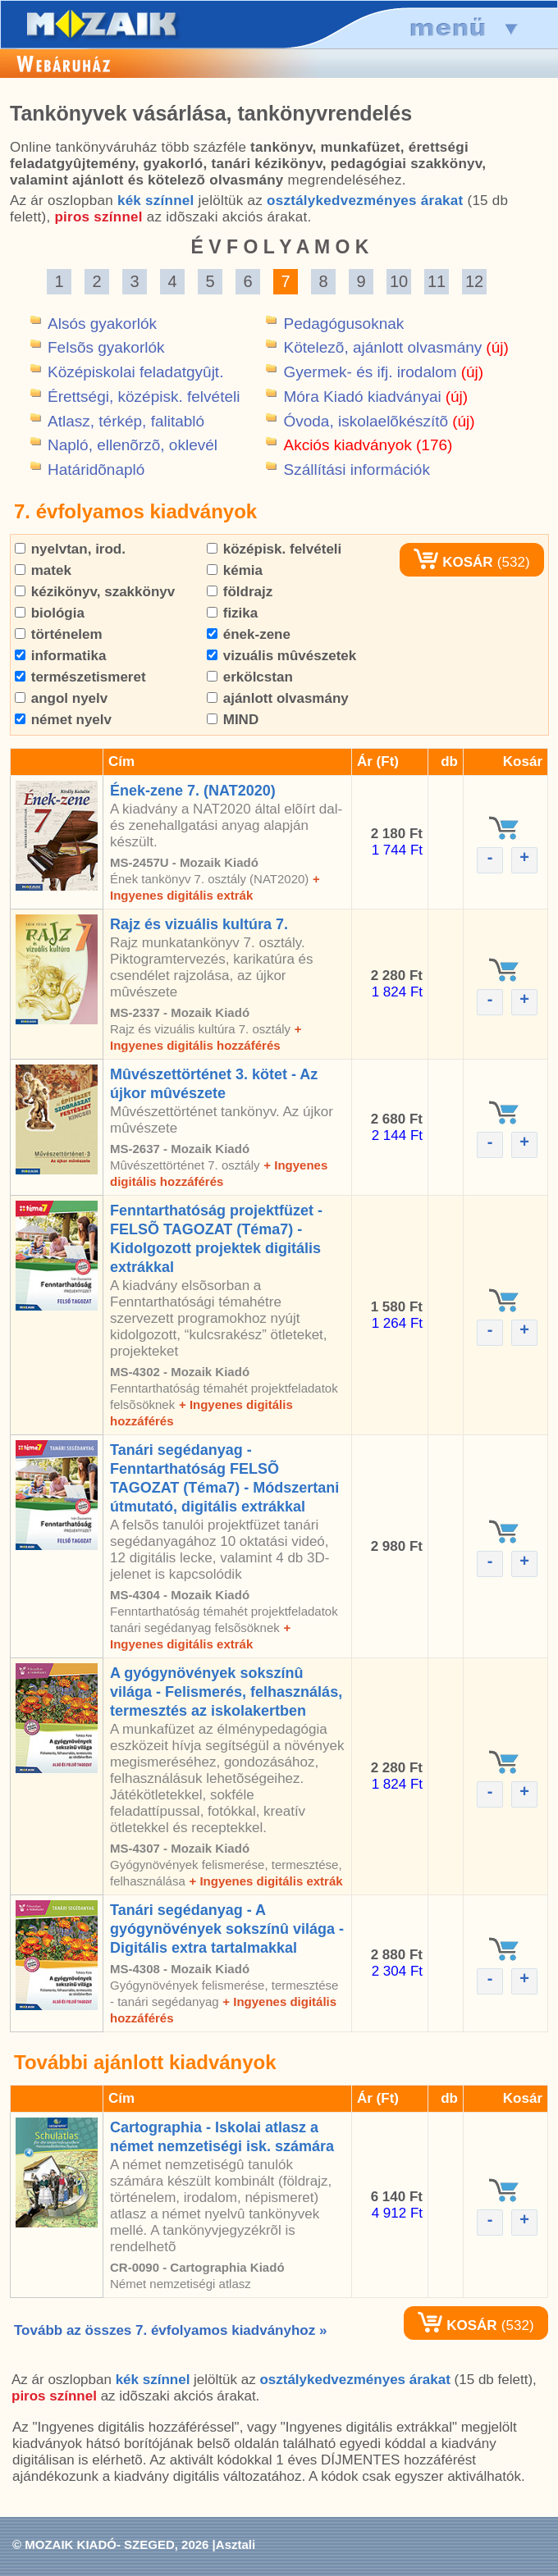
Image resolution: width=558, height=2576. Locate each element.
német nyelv (63, 719)
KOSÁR (453, 562)
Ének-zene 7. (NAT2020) (193, 790)
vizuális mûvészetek (281, 655)
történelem (59, 634)
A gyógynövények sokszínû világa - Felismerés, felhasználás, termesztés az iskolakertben (226, 1692)
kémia (235, 570)
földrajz (239, 592)
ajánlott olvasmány (278, 698)
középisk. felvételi (274, 549)
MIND (232, 719)
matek (43, 570)
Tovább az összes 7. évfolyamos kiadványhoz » (170, 2330)
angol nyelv (61, 698)
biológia (50, 613)
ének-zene (248, 634)
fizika (232, 613)
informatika (60, 655)
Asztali (235, 2544)
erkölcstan (250, 677)
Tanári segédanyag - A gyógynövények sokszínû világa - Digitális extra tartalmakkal (227, 1929)
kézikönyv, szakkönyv (95, 592)
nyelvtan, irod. (70, 549)
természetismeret (80, 677)
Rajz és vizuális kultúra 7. (199, 924)
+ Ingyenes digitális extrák (265, 1881)
